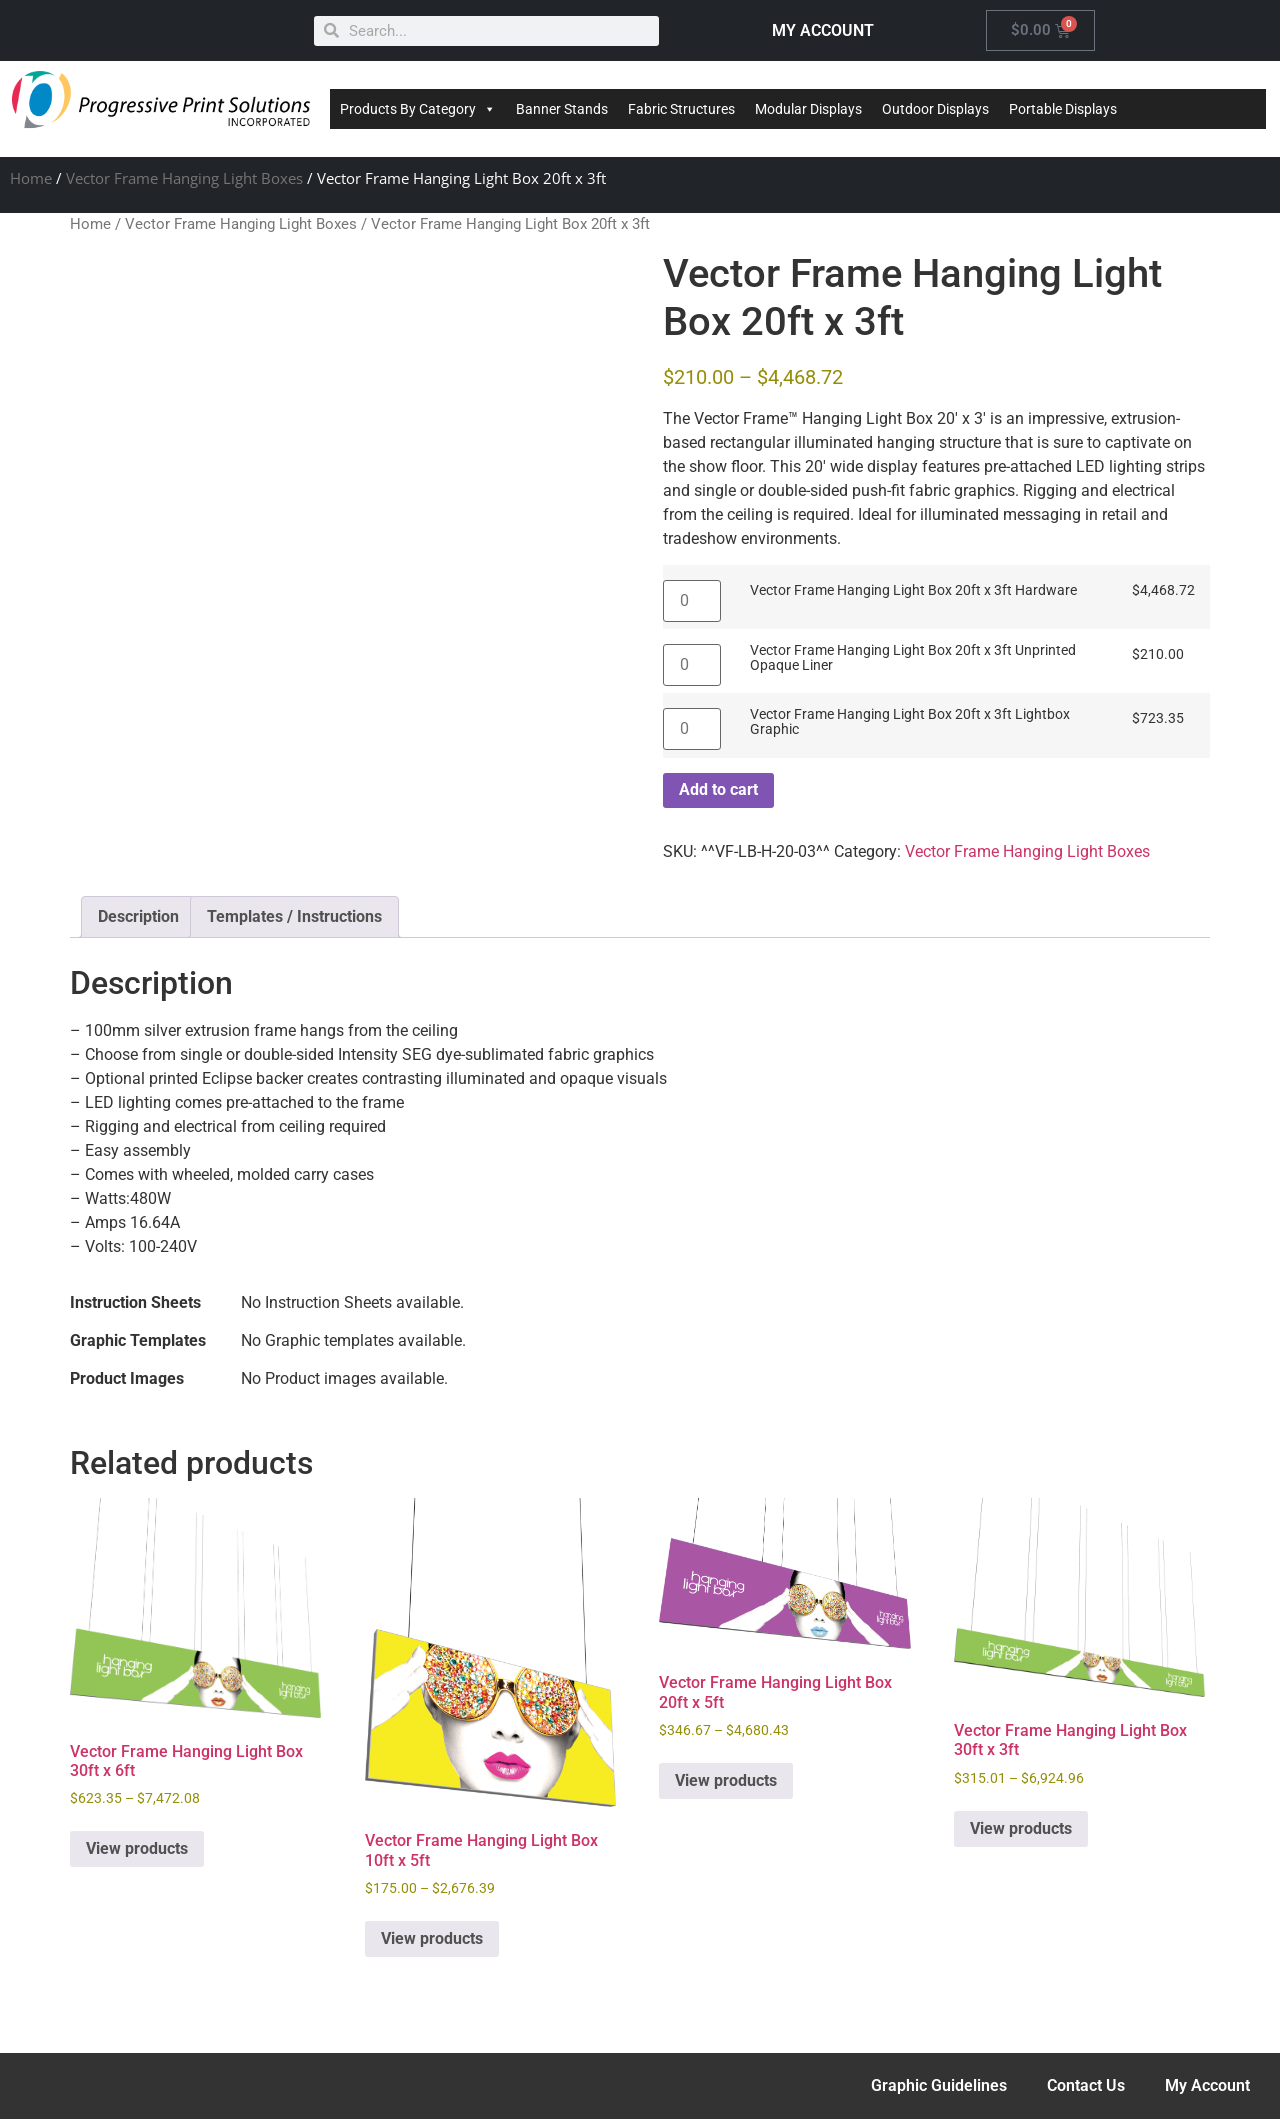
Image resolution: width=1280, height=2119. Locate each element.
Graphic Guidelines (939, 2085)
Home (31, 178)
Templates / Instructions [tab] (294, 916)
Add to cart (718, 789)
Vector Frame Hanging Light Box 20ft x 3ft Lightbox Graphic (910, 722)
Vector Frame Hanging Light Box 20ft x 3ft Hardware (913, 591)
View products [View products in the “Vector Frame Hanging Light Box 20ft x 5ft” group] (726, 1780)
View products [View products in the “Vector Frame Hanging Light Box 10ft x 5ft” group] (432, 1938)
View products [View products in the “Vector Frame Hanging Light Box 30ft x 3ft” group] (1021, 1828)
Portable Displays (1063, 109)
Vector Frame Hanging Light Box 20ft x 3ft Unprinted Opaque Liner (913, 658)
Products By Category (418, 109)
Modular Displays (808, 109)
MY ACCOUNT (823, 30)
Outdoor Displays (935, 109)
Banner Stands (562, 109)
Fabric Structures (681, 109)
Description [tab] (138, 916)
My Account (1207, 2085)
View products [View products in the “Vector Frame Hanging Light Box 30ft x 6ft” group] (137, 1848)
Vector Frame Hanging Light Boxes (184, 178)
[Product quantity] (692, 601)
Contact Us (1086, 2085)
